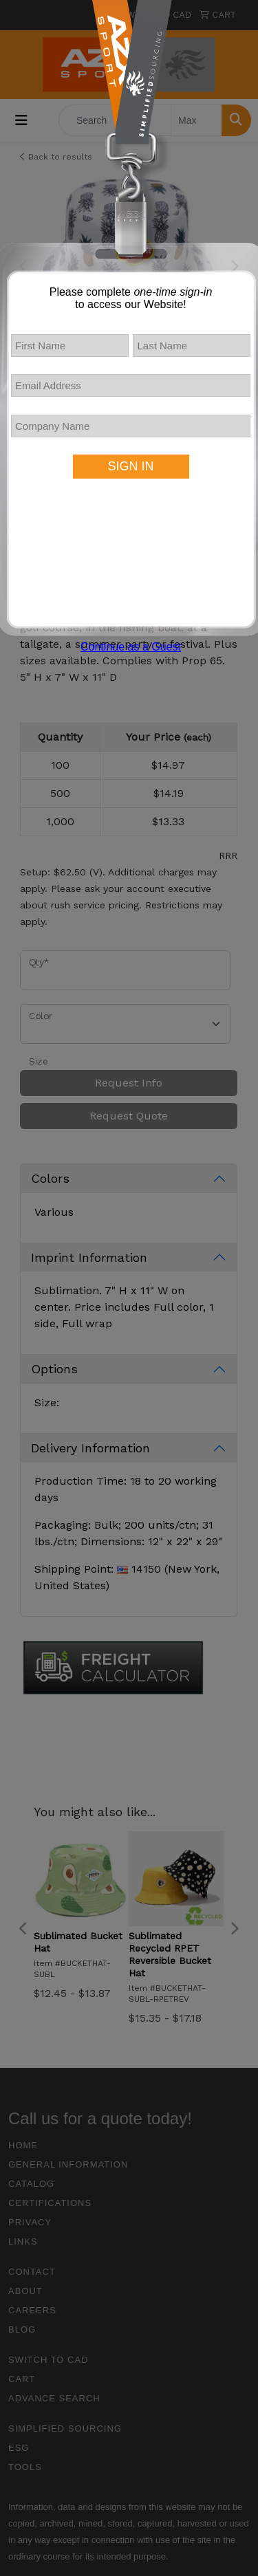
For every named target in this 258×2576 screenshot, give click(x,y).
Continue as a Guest (130, 647)
